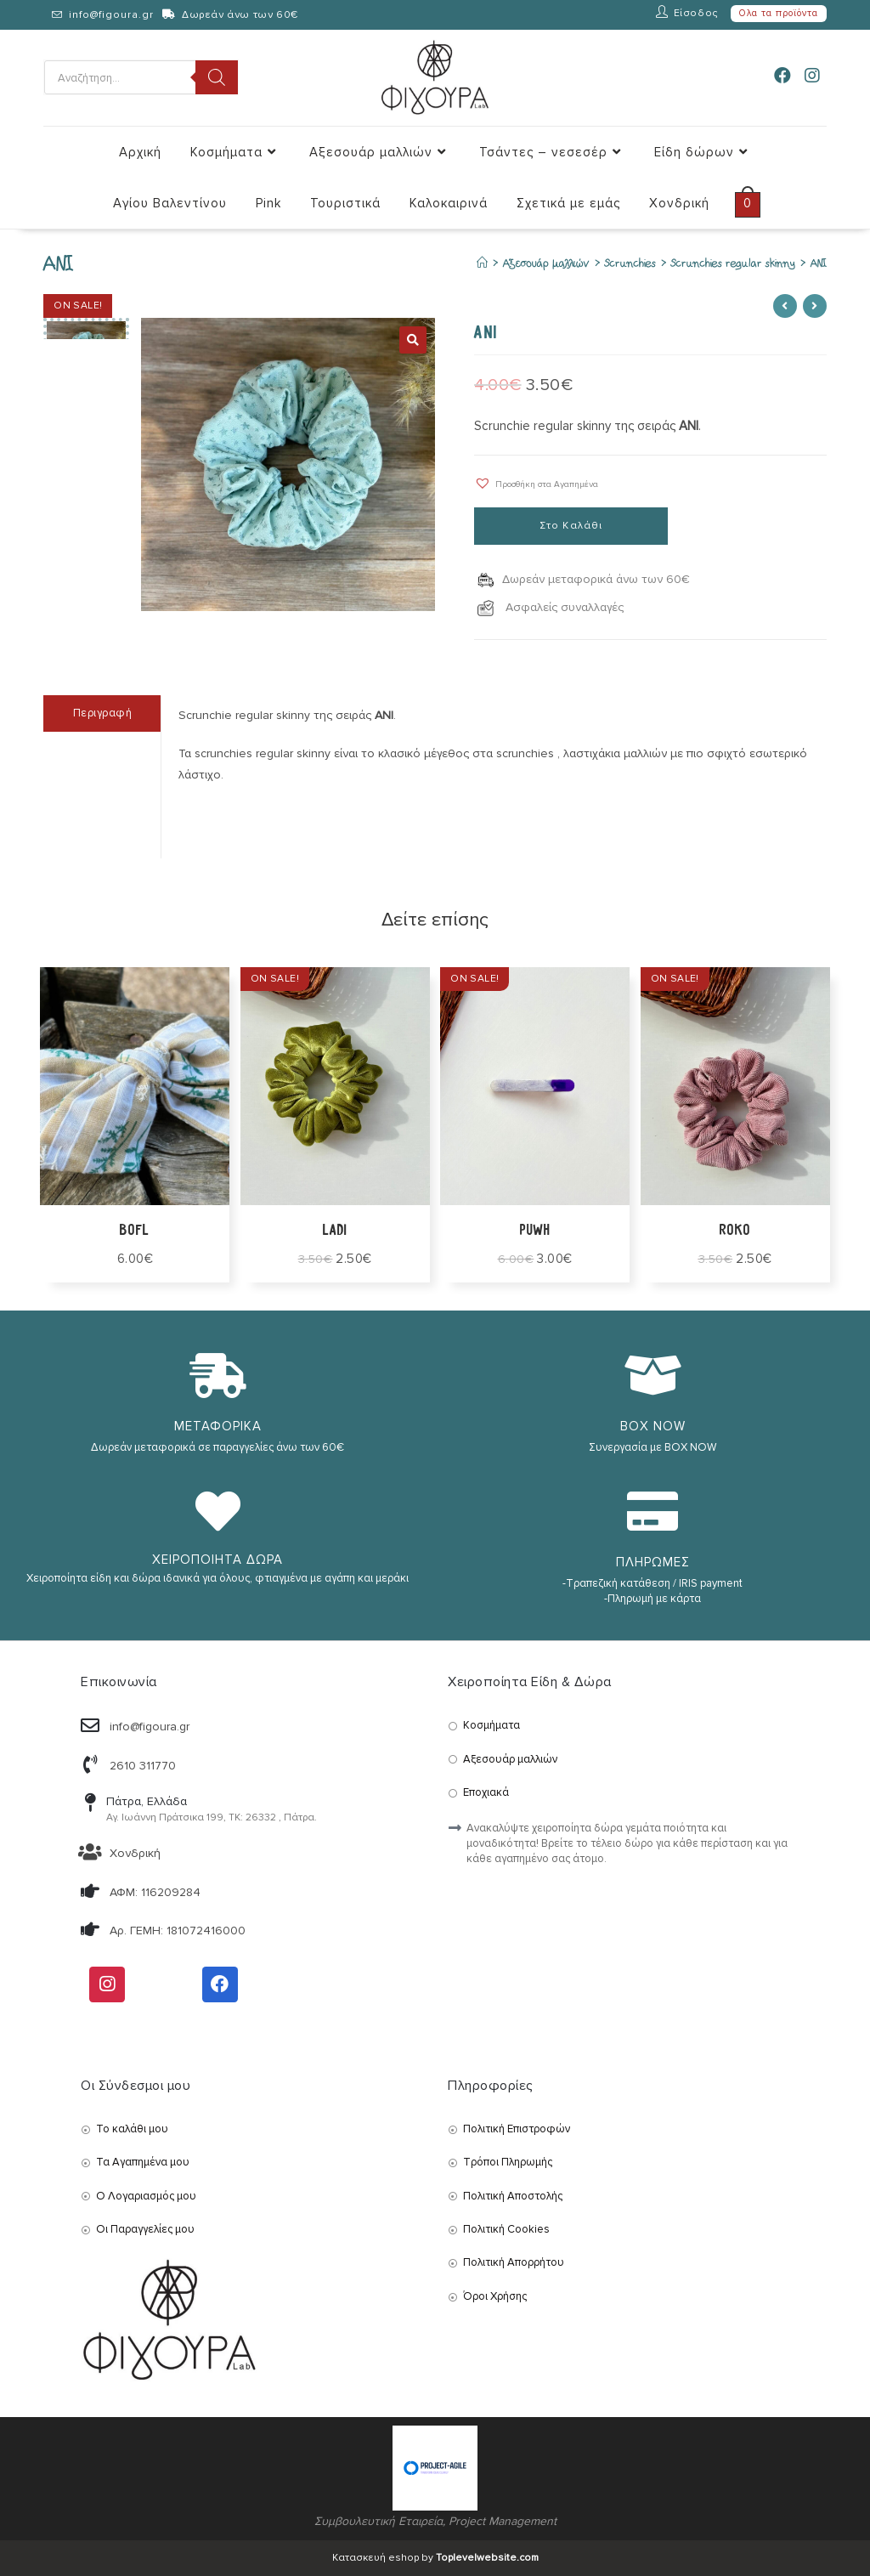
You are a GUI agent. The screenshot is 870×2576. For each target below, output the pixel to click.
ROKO (735, 1230)
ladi (335, 1230)
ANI (819, 263)
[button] (536, 483)
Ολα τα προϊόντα (778, 13)
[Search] (216, 77)
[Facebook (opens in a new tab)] (782, 76)
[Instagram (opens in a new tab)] (812, 76)
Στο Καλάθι (571, 525)
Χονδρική (135, 1853)
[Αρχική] (482, 263)
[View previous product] (785, 306)
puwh (535, 1230)
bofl (135, 1230)
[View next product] (815, 306)
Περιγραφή (103, 713)
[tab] (102, 713)
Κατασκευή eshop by (435, 2557)
